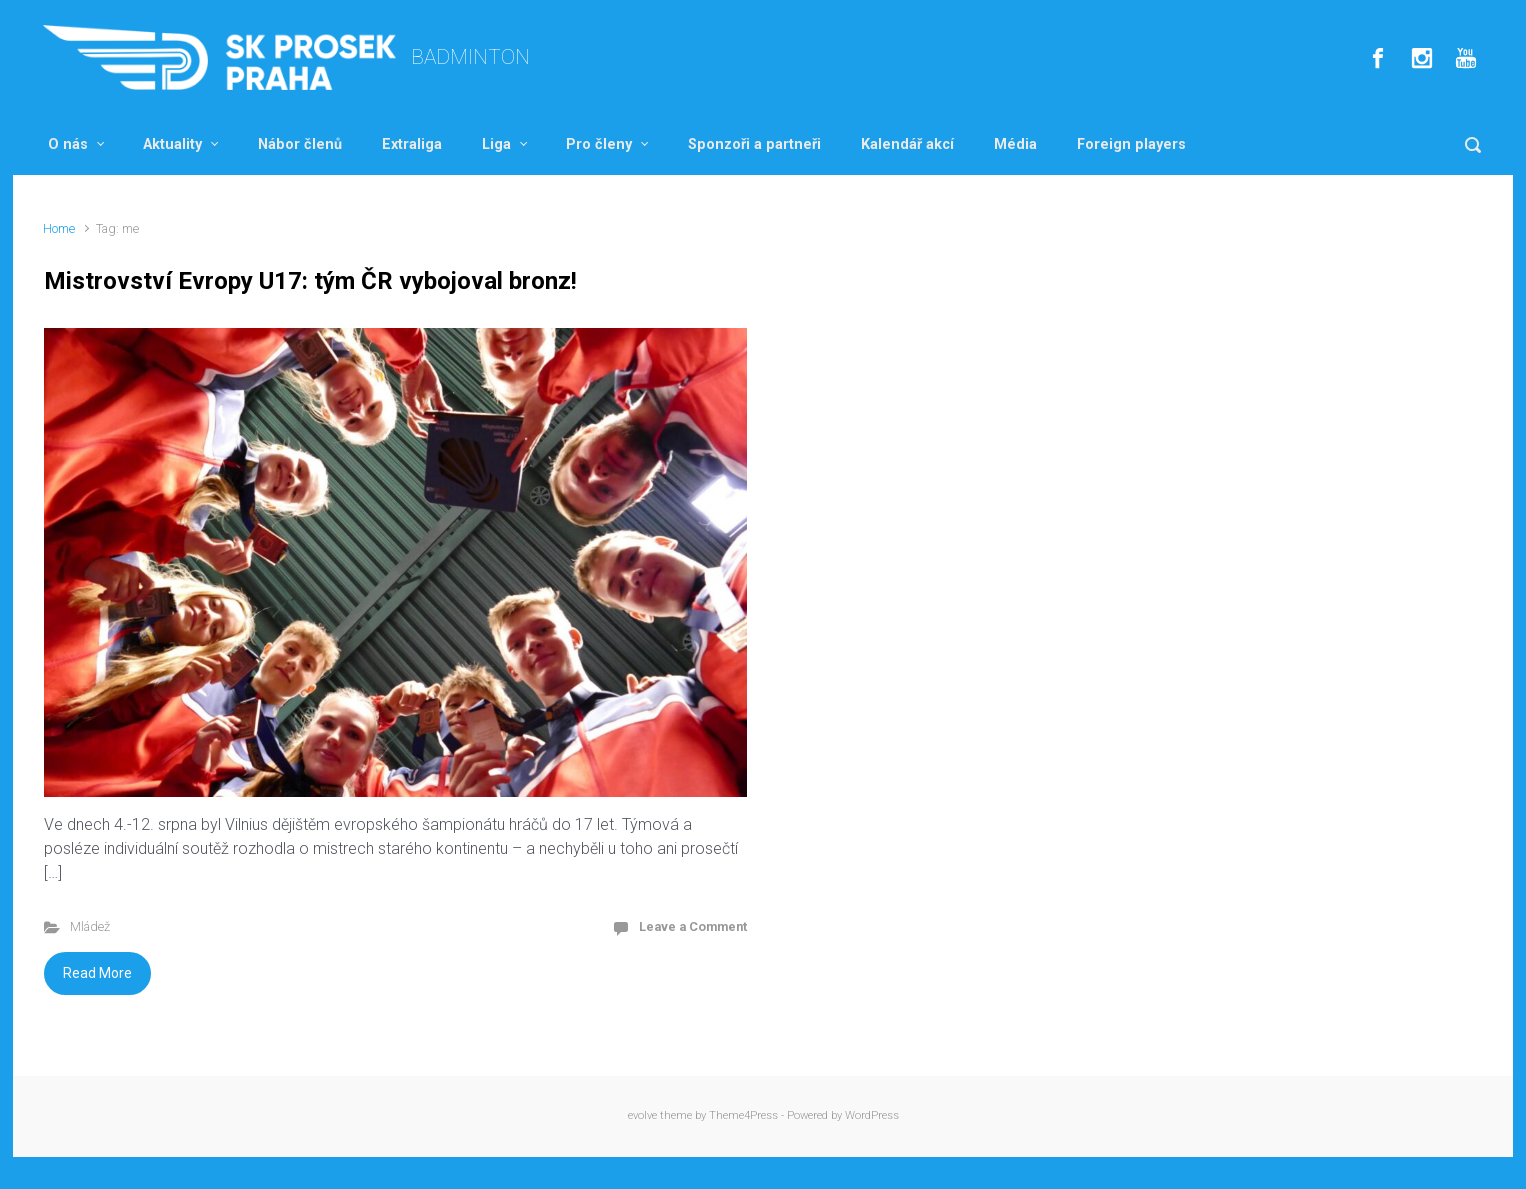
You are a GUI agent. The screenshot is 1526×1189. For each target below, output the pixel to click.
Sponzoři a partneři (754, 144)
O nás (68, 144)
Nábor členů (300, 144)
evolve (642, 1115)
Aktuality (172, 144)
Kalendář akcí (907, 144)
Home (59, 228)
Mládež (90, 926)
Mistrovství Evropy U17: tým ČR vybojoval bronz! (310, 281)
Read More (97, 973)
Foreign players (1131, 144)
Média (1015, 144)
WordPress (872, 1115)
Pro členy (599, 144)
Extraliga (412, 144)
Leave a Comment (693, 926)
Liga (496, 144)
